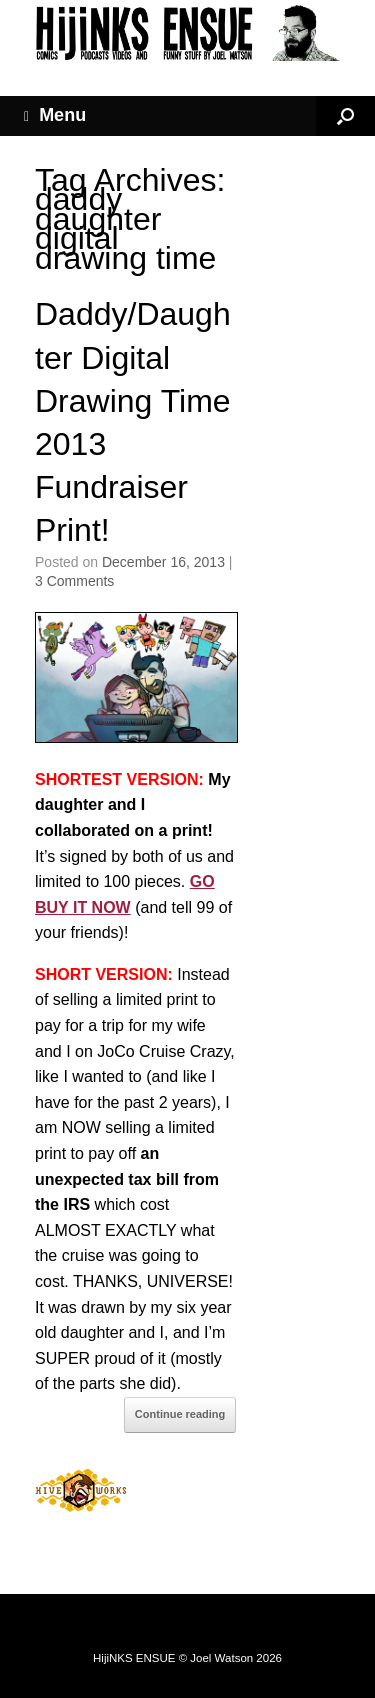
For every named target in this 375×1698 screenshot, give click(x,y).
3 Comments (74, 581)
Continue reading (180, 1414)
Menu (55, 115)
